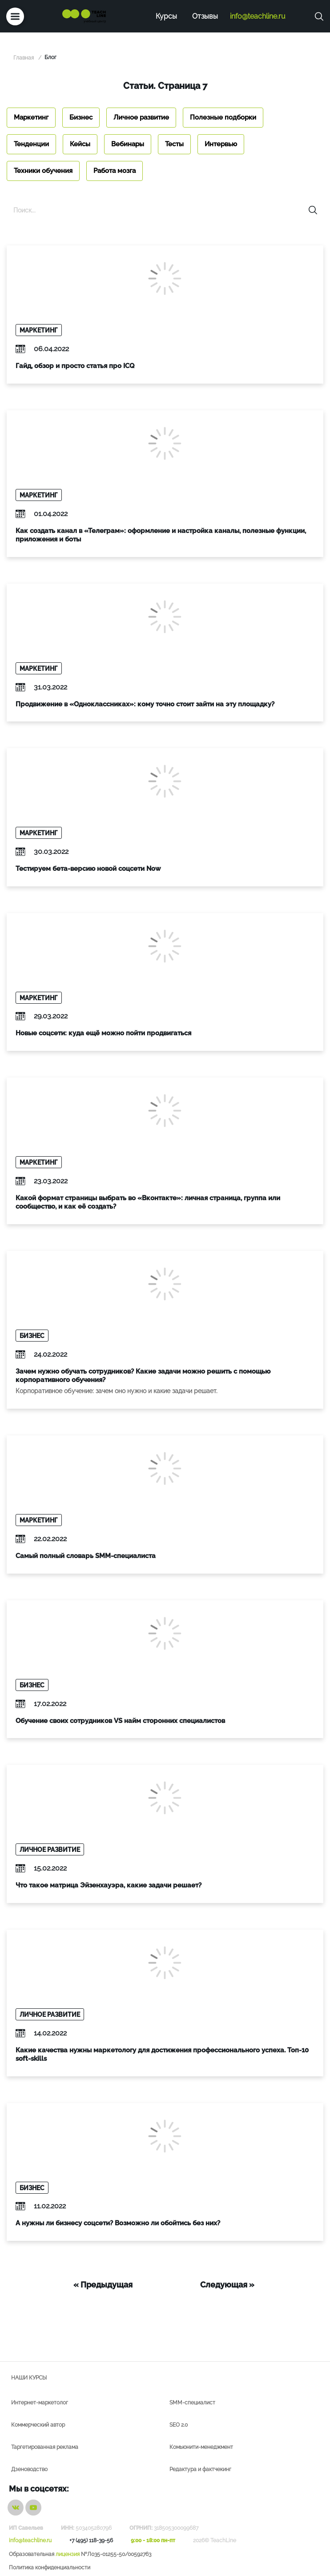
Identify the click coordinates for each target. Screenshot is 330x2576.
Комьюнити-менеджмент (201, 2447)
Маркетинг (31, 117)
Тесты (174, 144)
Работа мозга (114, 171)
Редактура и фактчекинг (200, 2469)
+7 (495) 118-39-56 (91, 2540)
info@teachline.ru (258, 16)
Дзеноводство (29, 2469)
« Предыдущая (103, 2284)
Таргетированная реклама (44, 2447)
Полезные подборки (223, 117)
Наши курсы (29, 2378)
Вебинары (127, 144)
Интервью (221, 144)
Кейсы (80, 144)
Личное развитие (141, 117)
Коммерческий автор (38, 2425)
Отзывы (205, 16)
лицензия (68, 2554)
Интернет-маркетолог (39, 2403)
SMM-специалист (192, 2403)
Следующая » (227, 2284)
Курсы (166, 16)
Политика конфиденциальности (49, 2567)
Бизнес (81, 117)
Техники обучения (43, 171)
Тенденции (31, 144)
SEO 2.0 (178, 2425)
